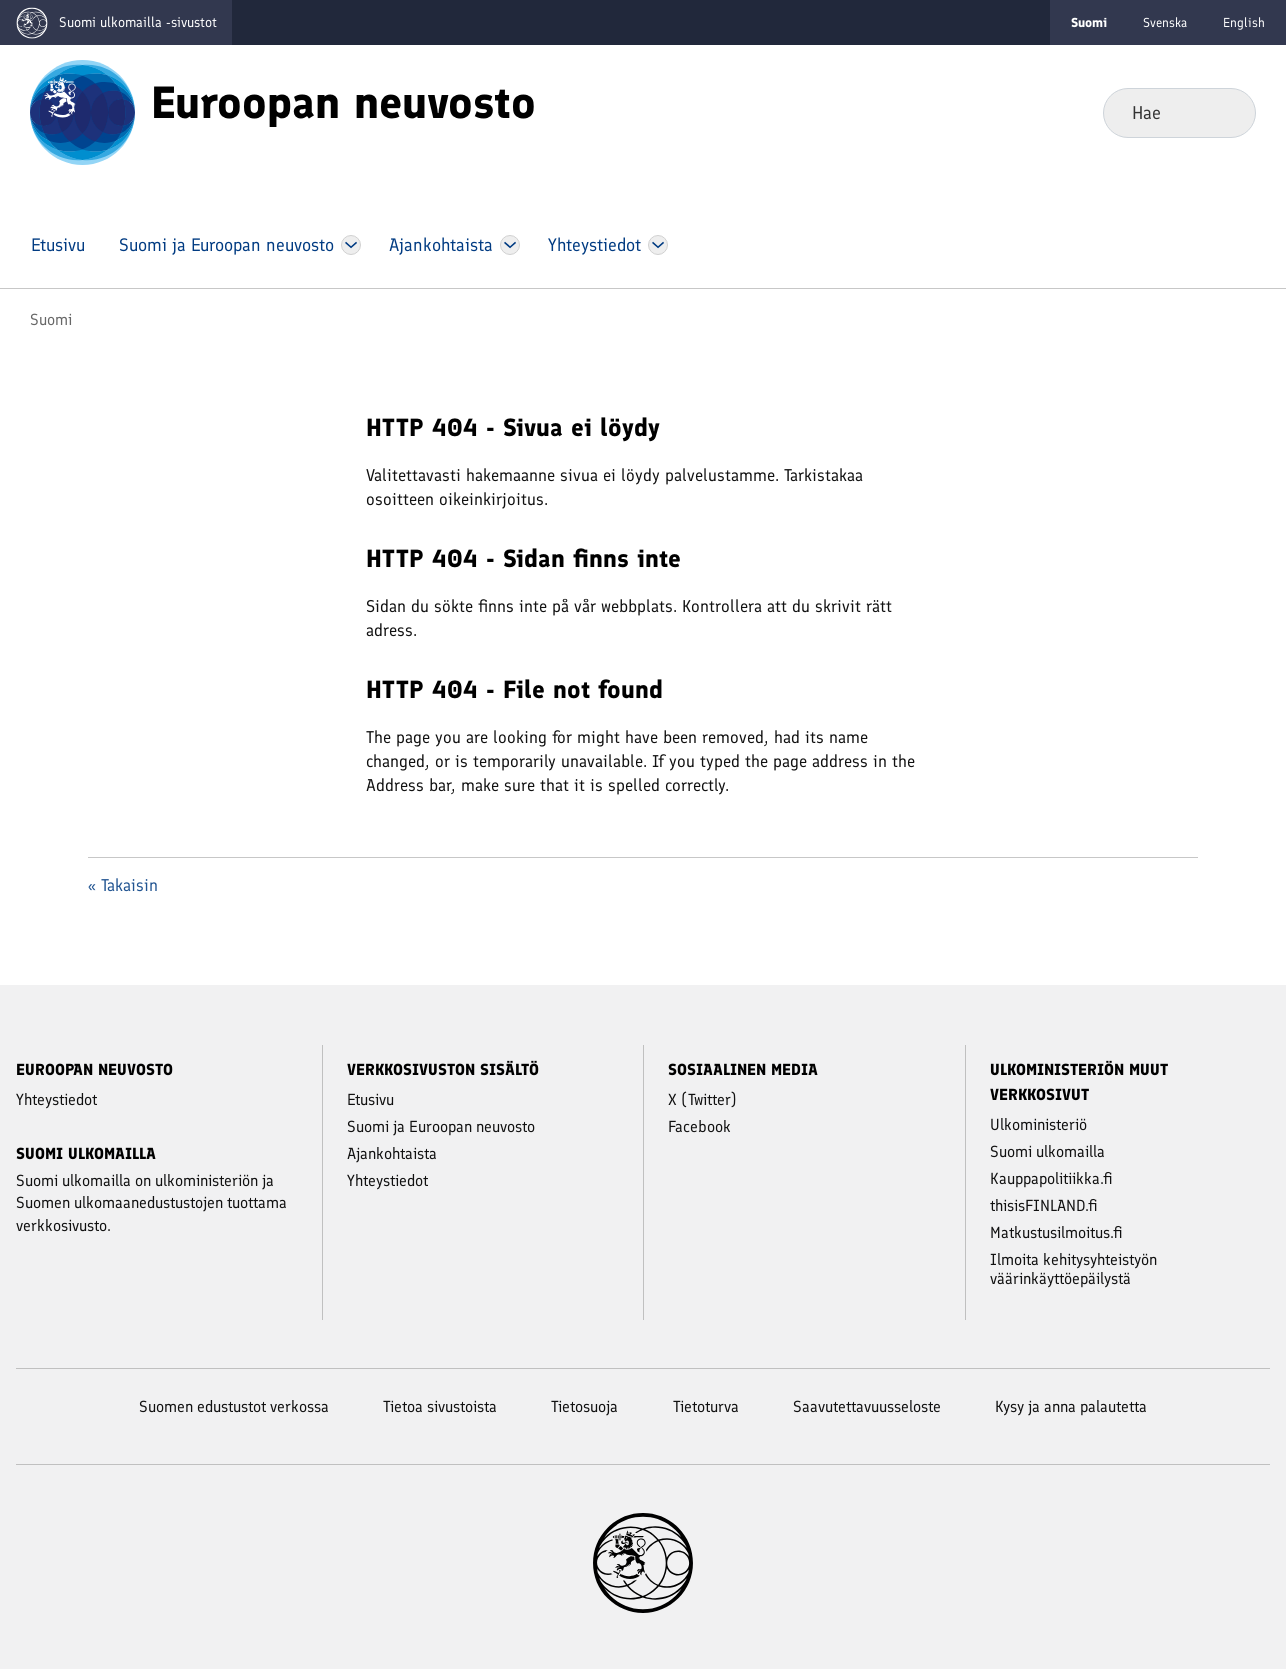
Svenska (1165, 22)
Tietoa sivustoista (440, 1406)
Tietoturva (706, 1406)
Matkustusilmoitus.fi (1056, 1232)
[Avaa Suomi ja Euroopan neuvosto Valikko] (351, 245)
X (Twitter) (702, 1099)
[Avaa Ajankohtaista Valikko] (510, 245)
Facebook (699, 1126)
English (1244, 22)
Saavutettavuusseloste (867, 1406)
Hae (1224, 112)
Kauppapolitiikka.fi (1051, 1178)
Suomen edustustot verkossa (234, 1406)
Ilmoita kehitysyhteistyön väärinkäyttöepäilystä (1073, 1269)
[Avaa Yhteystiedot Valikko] (657, 245)
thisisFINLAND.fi (1044, 1205)
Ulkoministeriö (1038, 1124)
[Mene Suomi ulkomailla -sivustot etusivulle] (116, 22)
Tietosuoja (584, 1406)
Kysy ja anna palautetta (1071, 1406)
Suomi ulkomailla (1047, 1151)
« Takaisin (123, 885)
